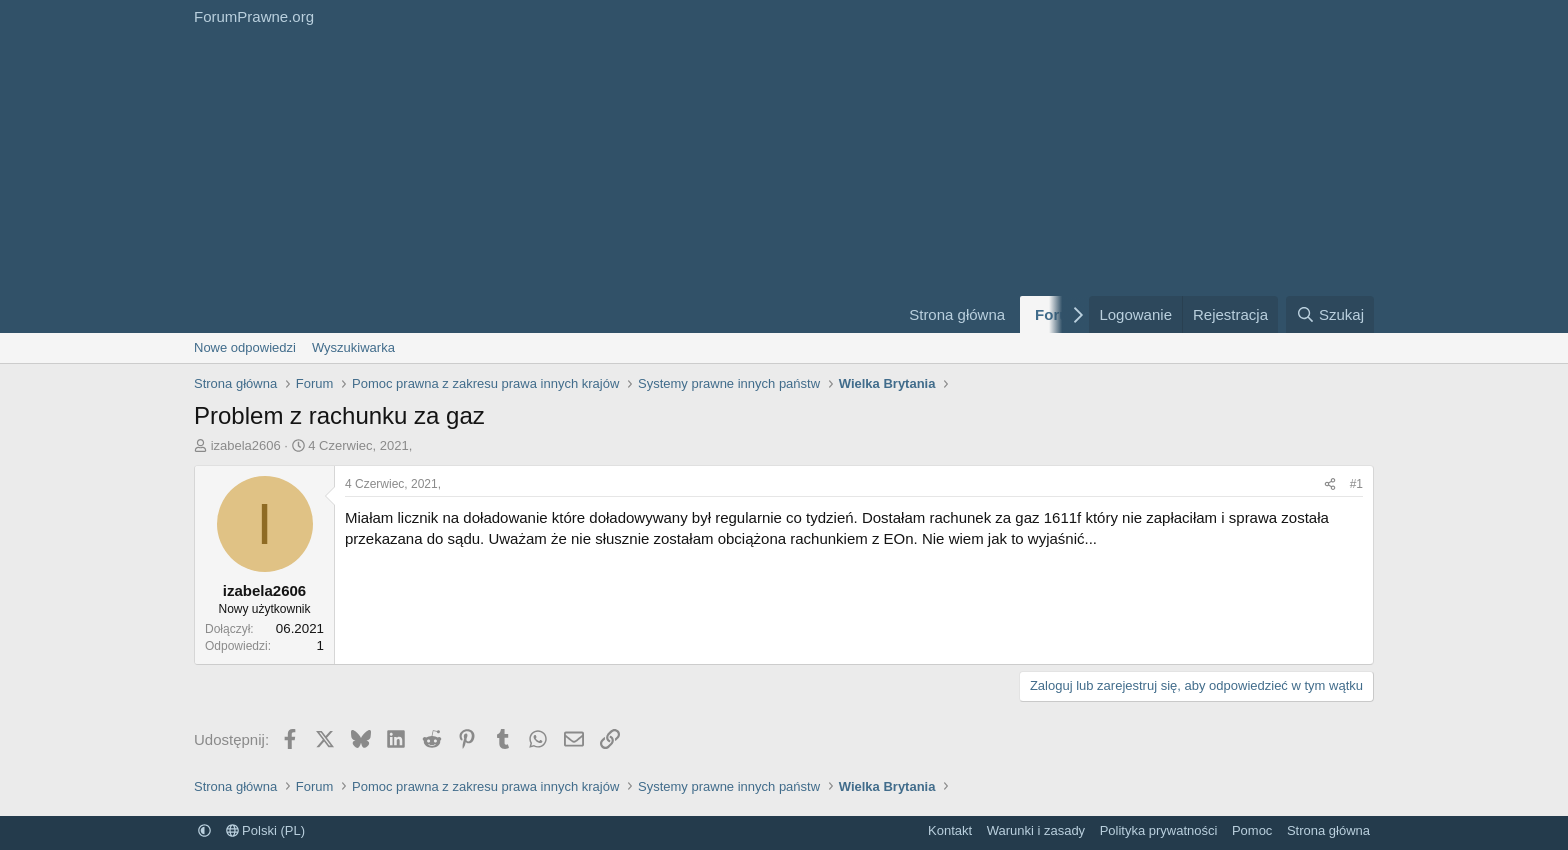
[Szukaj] (1330, 314)
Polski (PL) (265, 830)
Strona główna (957, 314)
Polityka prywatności (1159, 830)
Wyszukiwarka (353, 347)
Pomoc (1252, 830)
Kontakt (950, 830)
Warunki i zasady (1036, 830)
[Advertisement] (534, 183)
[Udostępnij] (1330, 484)
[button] (204, 830)
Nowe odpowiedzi (245, 347)
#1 (1356, 484)
